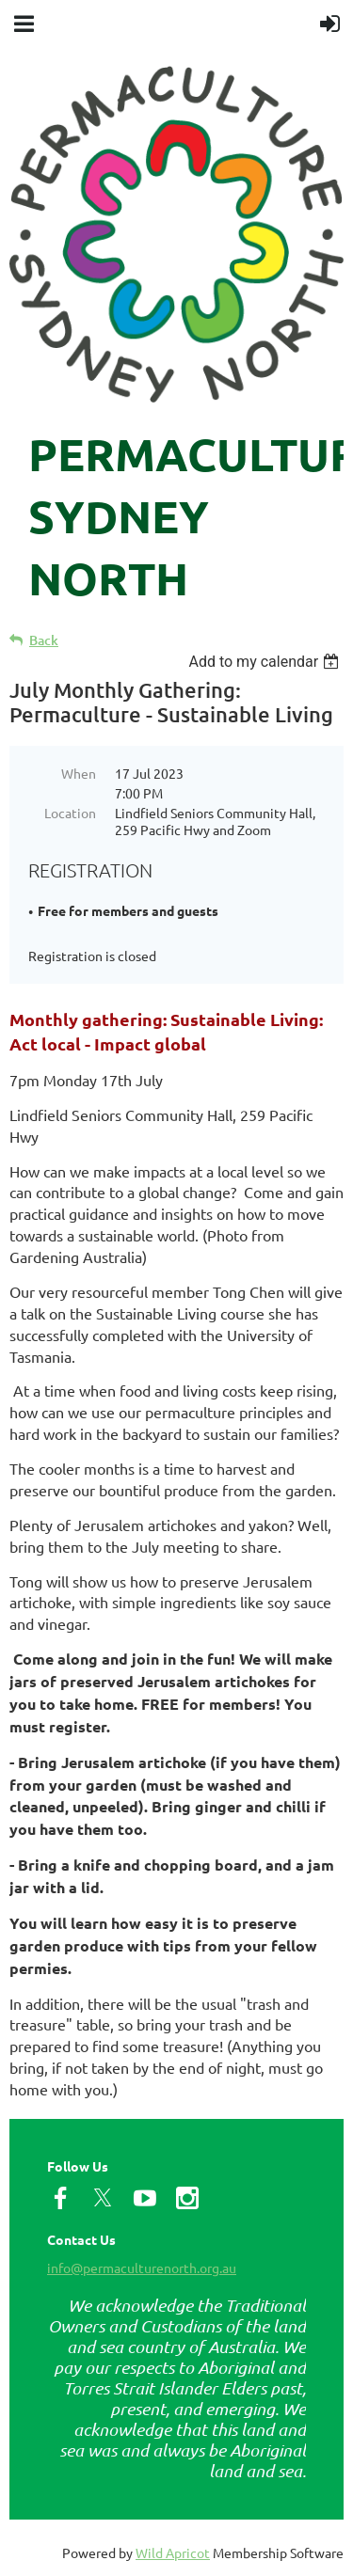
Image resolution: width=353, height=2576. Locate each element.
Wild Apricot (173, 2552)
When (78, 773)
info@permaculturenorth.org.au (141, 2267)
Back (43, 640)
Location (70, 812)
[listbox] (266, 661)
